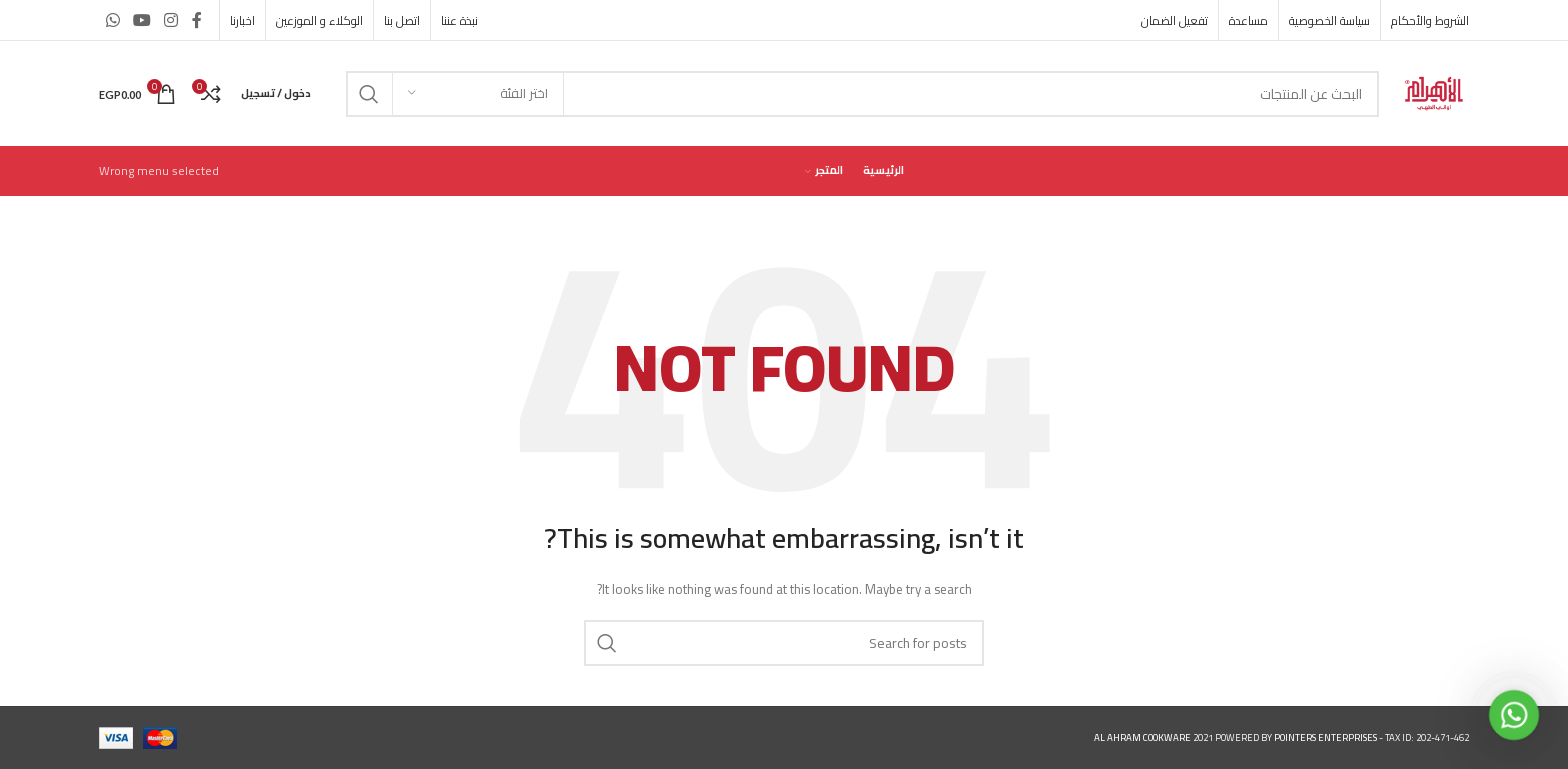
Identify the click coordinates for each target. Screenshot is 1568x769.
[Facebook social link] (197, 20)
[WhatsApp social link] (112, 20)
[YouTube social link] (141, 20)
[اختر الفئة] (478, 94)
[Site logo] (1434, 92)
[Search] (862, 94)
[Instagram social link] (171, 20)
